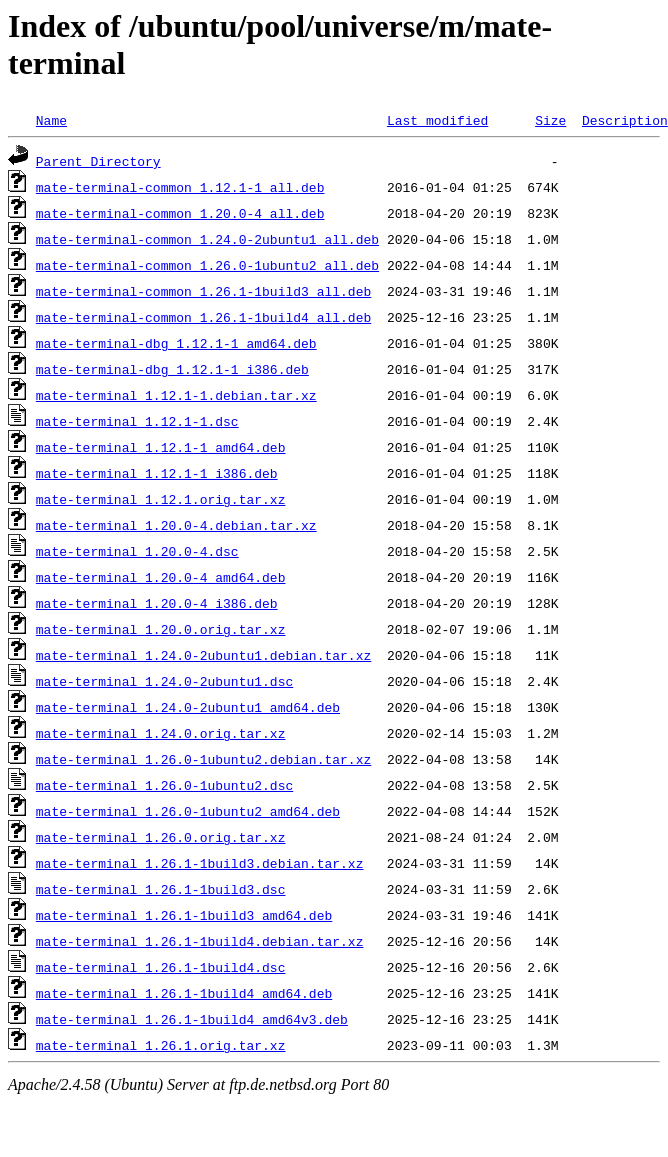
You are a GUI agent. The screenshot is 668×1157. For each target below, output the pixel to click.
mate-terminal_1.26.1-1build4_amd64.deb (184, 993)
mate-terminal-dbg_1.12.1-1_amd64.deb (176, 343)
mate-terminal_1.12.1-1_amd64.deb (161, 447)
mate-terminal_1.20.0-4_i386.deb (157, 603)
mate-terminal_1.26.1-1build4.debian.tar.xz (200, 941)
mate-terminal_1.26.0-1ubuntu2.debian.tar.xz (203, 759)
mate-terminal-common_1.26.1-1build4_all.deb (203, 317)
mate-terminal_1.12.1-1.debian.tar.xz (176, 395)
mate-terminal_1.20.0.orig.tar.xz (161, 629)
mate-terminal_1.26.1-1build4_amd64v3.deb (192, 1019)
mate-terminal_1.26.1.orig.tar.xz (161, 1045)
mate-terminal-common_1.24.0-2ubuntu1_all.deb (207, 239)
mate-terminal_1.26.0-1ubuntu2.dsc (164, 785)
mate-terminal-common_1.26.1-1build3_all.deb (203, 291)
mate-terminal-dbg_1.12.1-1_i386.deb (172, 369)
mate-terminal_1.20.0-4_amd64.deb (161, 577)
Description (625, 120)
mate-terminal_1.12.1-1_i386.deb (157, 473)
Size (550, 120)
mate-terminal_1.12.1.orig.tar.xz (161, 499)
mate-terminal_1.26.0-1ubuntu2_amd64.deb (188, 811)
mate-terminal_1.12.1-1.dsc (137, 421)
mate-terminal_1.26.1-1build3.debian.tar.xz (200, 863)
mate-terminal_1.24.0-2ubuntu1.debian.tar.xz (203, 655)
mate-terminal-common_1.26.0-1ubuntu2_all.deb (207, 265)
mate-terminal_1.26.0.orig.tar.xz (161, 837)
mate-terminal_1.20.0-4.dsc (137, 551)
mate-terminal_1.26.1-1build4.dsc (161, 967)
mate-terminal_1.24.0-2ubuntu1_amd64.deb (188, 707)
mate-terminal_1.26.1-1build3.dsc (161, 889)
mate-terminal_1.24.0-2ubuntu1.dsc (164, 681)
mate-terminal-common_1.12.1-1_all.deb (180, 187)
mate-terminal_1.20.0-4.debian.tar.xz (176, 525)
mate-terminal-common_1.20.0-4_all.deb (180, 213)
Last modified (437, 120)
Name (51, 120)
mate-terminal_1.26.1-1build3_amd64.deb (184, 915)
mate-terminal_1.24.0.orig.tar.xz (161, 733)
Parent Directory (98, 161)
